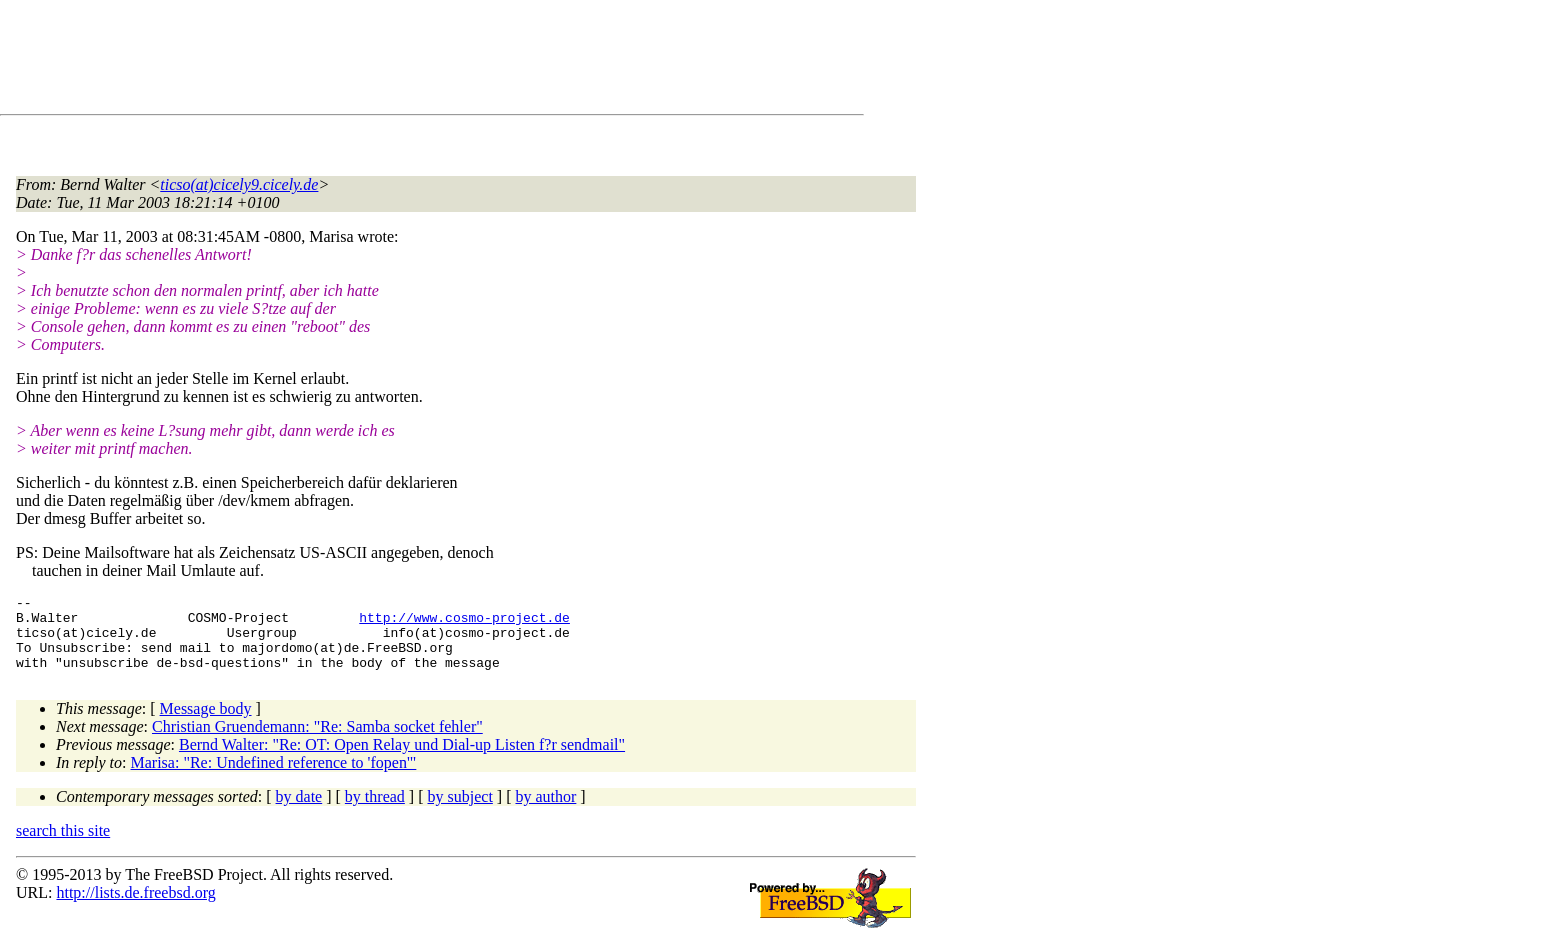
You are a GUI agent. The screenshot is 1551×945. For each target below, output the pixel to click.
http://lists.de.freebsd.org (135, 907)
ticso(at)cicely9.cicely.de (239, 184)
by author (545, 811)
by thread (375, 811)
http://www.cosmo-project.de (464, 623)
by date (299, 811)
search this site (63, 845)
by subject (460, 811)
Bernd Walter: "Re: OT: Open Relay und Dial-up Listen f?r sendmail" (402, 759)
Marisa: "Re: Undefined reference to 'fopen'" (274, 777)
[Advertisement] (380, 61)
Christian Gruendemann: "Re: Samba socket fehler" (317, 741)
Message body (206, 723)
